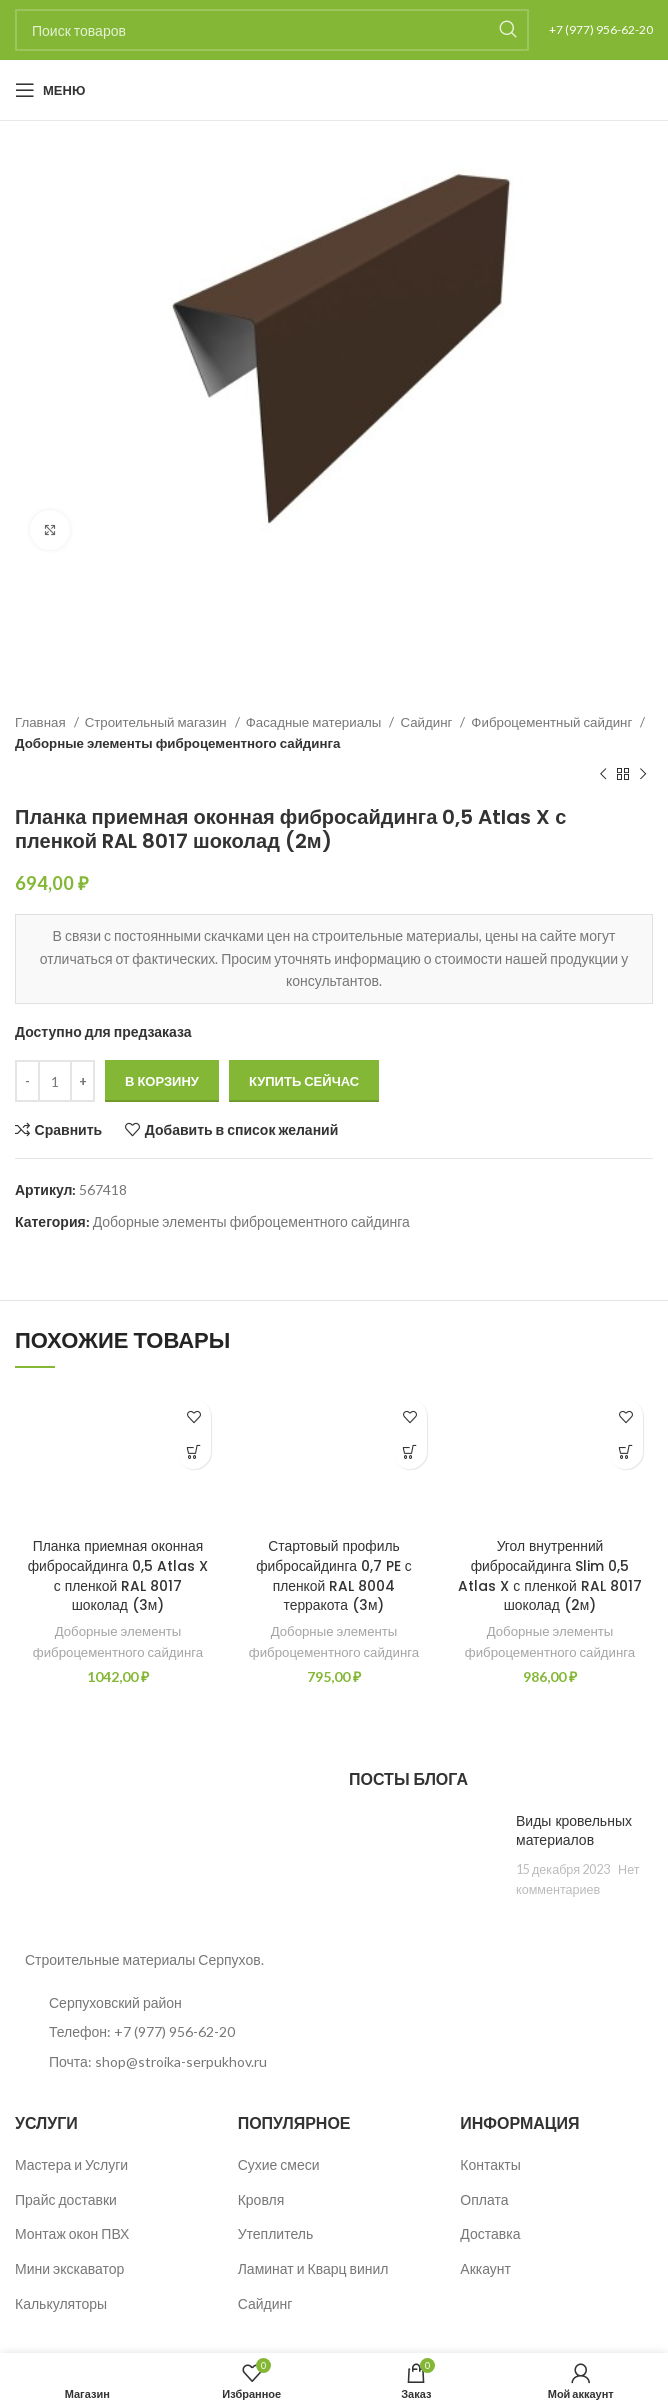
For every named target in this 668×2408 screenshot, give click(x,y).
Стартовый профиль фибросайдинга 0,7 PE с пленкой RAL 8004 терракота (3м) (334, 1575)
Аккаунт (485, 2268)
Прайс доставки (66, 2199)
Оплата (484, 2199)
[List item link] (167, 2032)
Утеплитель (276, 2234)
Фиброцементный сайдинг (553, 722)
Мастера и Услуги (71, 2164)
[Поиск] (272, 30)
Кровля (261, 2199)
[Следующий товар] (643, 775)
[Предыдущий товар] (603, 775)
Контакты (490, 2164)
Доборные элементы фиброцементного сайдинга (177, 743)
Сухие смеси (279, 2164)
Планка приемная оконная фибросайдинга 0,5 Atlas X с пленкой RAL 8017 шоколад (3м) (118, 1575)
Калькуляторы (61, 2303)
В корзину (162, 1081)
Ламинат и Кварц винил (313, 2268)
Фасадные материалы (315, 722)
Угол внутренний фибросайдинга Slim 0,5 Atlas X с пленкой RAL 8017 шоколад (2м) (550, 1575)
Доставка (490, 2234)
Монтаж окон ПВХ (72, 2234)
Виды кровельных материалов (574, 1831)
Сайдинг (427, 722)
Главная (42, 722)
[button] (193, 1451)
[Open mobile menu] (50, 90)
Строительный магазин (157, 722)
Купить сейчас (304, 1081)
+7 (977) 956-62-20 (601, 29)
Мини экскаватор (69, 2268)
